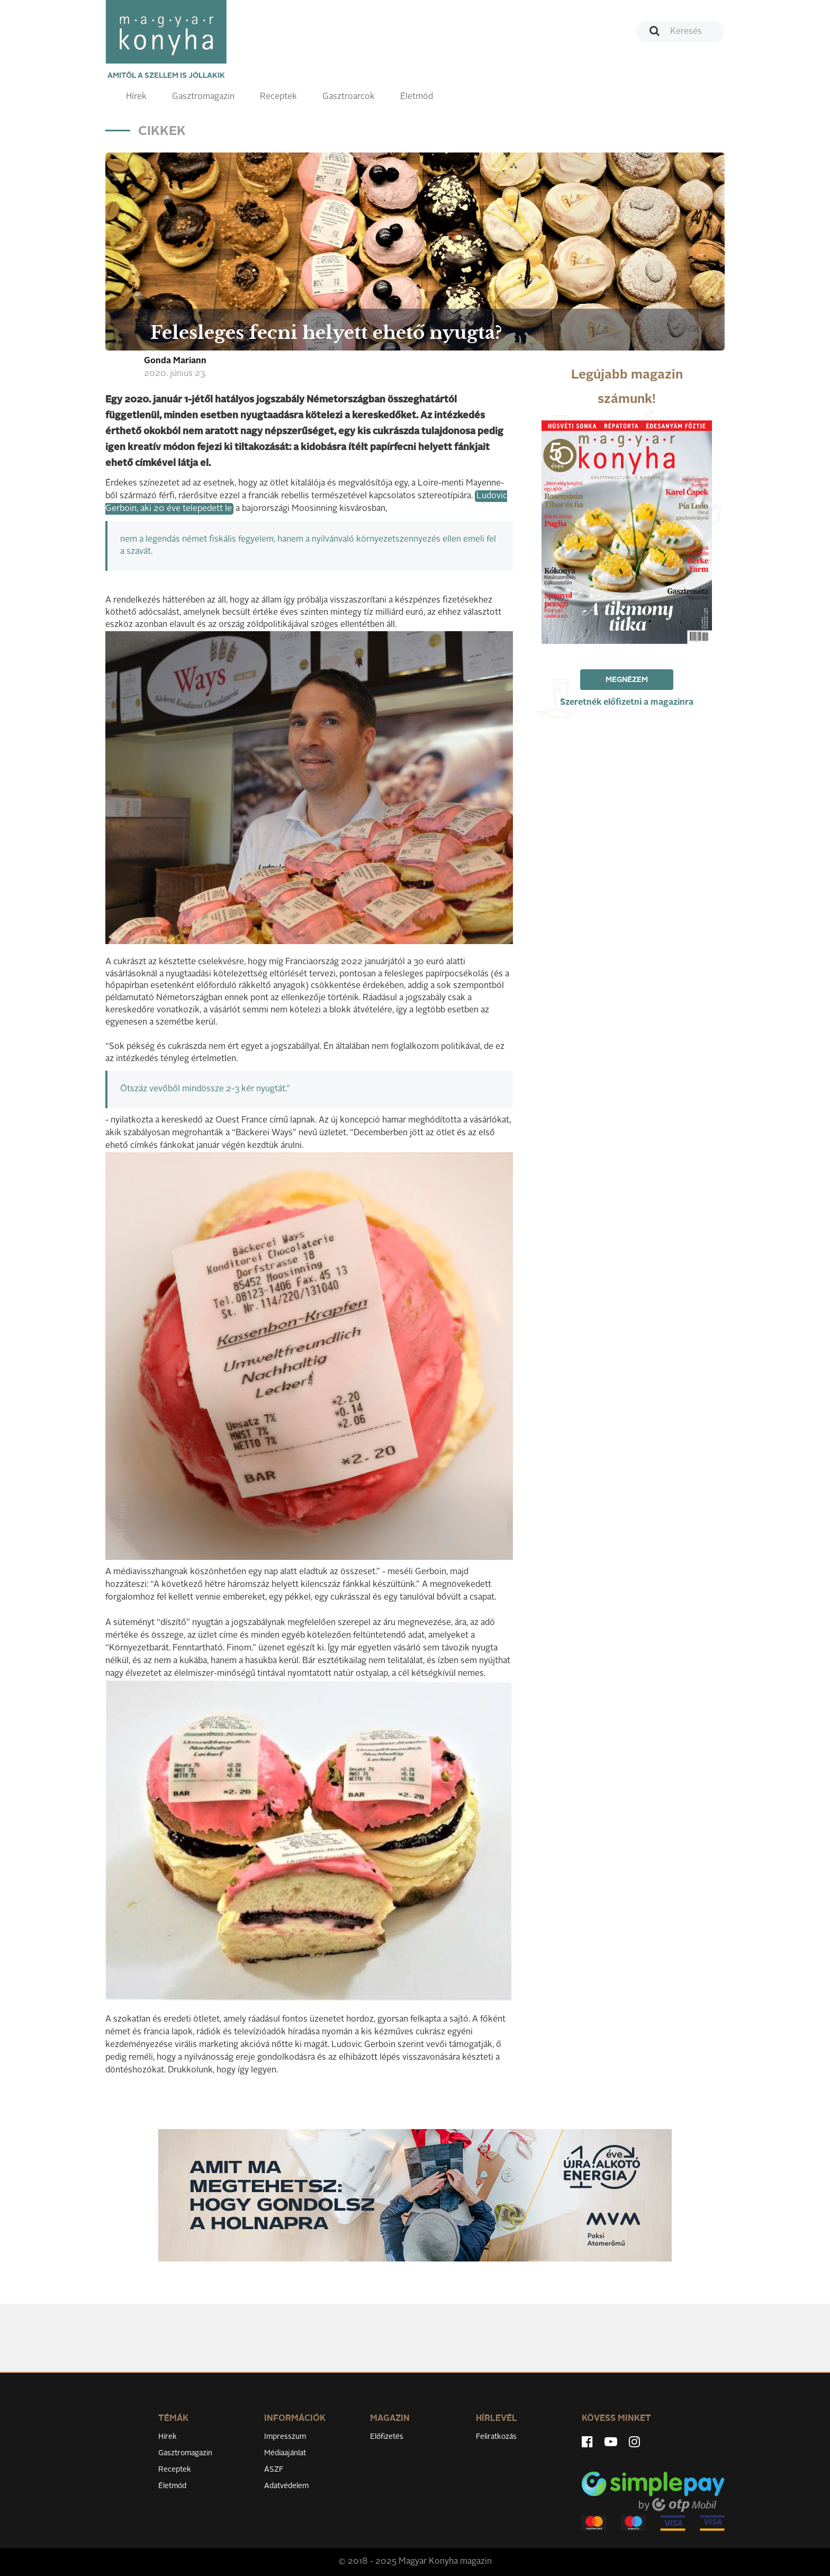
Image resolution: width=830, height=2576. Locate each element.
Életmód (416, 97)
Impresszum (285, 2436)
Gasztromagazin (203, 97)
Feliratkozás (496, 2436)
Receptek (278, 97)
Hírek (136, 97)
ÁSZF (274, 2469)
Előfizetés (386, 2436)
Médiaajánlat (285, 2453)
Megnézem (627, 680)
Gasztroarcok (348, 97)
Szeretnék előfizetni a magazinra (626, 702)
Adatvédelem (286, 2486)
